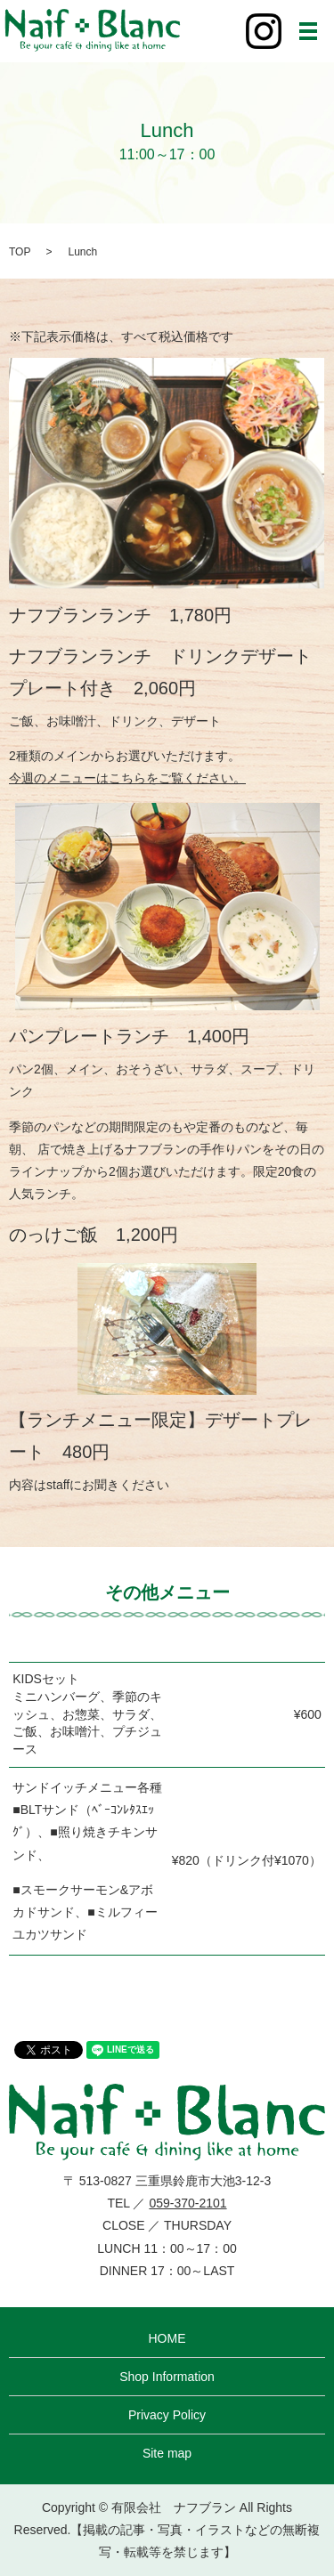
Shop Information (167, 2376)
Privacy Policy (167, 2415)
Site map (167, 2453)
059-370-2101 (187, 2203)
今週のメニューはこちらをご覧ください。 (127, 778)
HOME (167, 2338)
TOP (19, 252)
